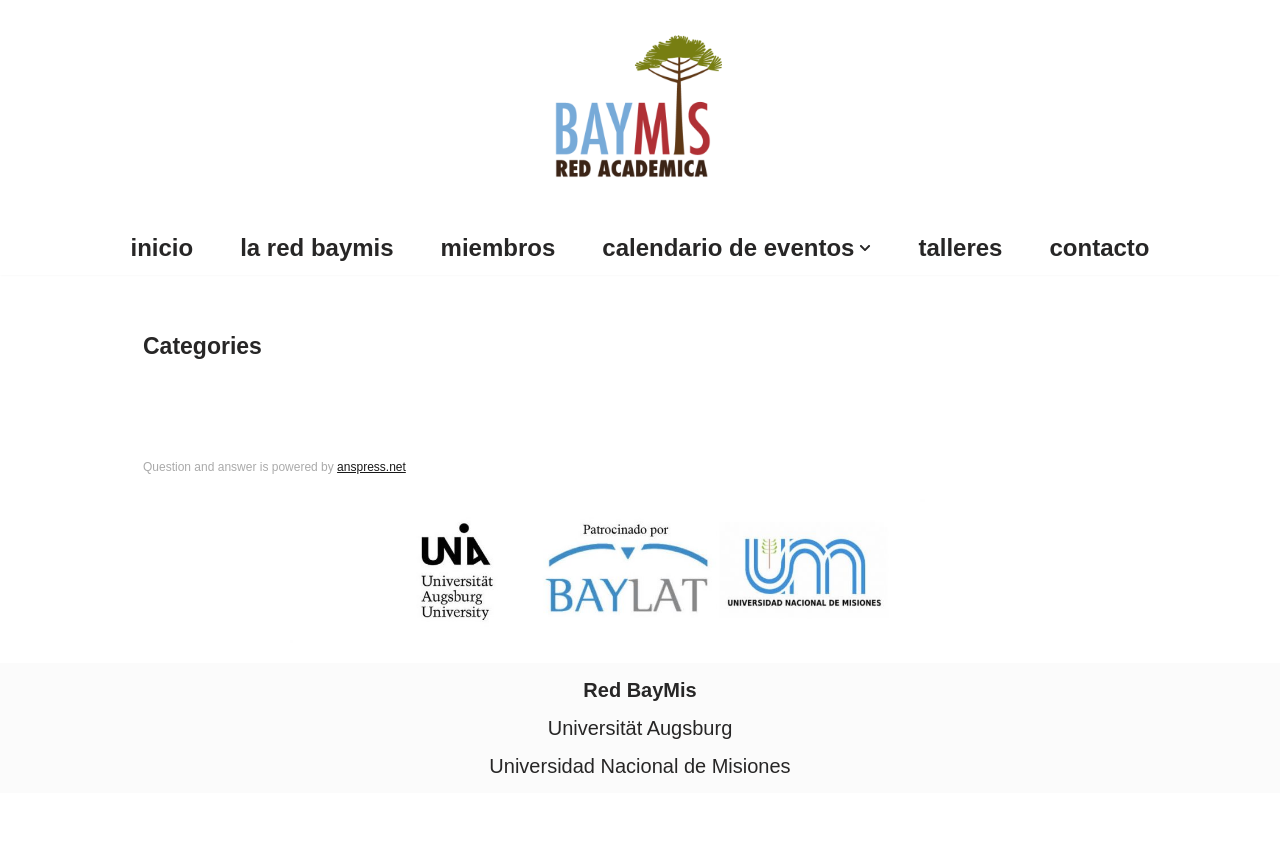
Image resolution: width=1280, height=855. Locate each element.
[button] (865, 248)
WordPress (238, 824)
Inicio (162, 247)
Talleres (960, 247)
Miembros (498, 247)
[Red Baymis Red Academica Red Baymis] (640, 102)
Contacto (1099, 247)
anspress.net (371, 467)
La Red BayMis (316, 247)
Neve (38, 824)
